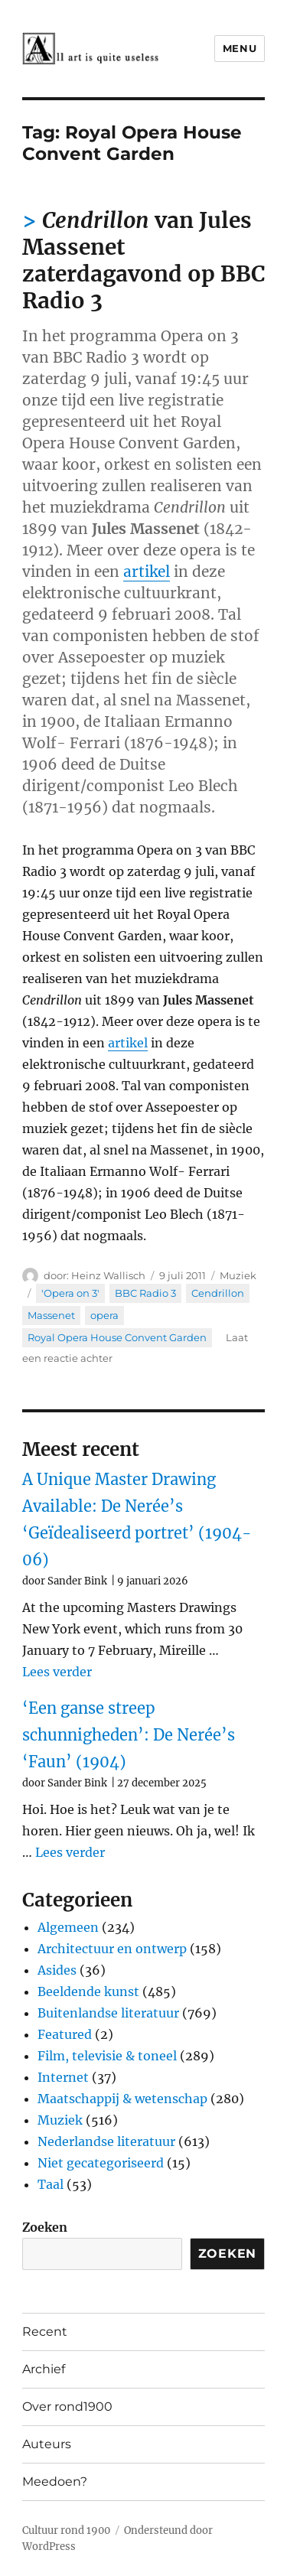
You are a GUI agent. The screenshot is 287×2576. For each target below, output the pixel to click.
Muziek (238, 1275)
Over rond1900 (67, 2406)
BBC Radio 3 (145, 1293)
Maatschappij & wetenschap (122, 2098)
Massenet (51, 1315)
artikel (146, 571)
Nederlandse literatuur (106, 2141)
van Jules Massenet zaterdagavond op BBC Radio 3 (143, 260)
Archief (43, 2369)
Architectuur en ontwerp (112, 1948)
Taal (51, 2184)
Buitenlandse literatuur (108, 2013)
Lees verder (57, 1671)
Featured (65, 2034)
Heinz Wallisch (108, 1275)
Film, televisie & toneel (107, 2055)
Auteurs (46, 2444)
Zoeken (44, 2227)
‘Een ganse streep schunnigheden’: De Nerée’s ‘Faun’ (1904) (128, 1734)
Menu (239, 48)
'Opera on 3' (70, 1293)
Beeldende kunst (88, 1991)
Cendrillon (217, 1293)
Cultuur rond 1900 (66, 2530)
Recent (44, 2331)
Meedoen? (54, 2481)
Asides (57, 1970)
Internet (63, 2077)
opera (104, 1315)
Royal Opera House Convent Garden (117, 1337)
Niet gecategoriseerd (101, 2163)
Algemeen (68, 1927)
